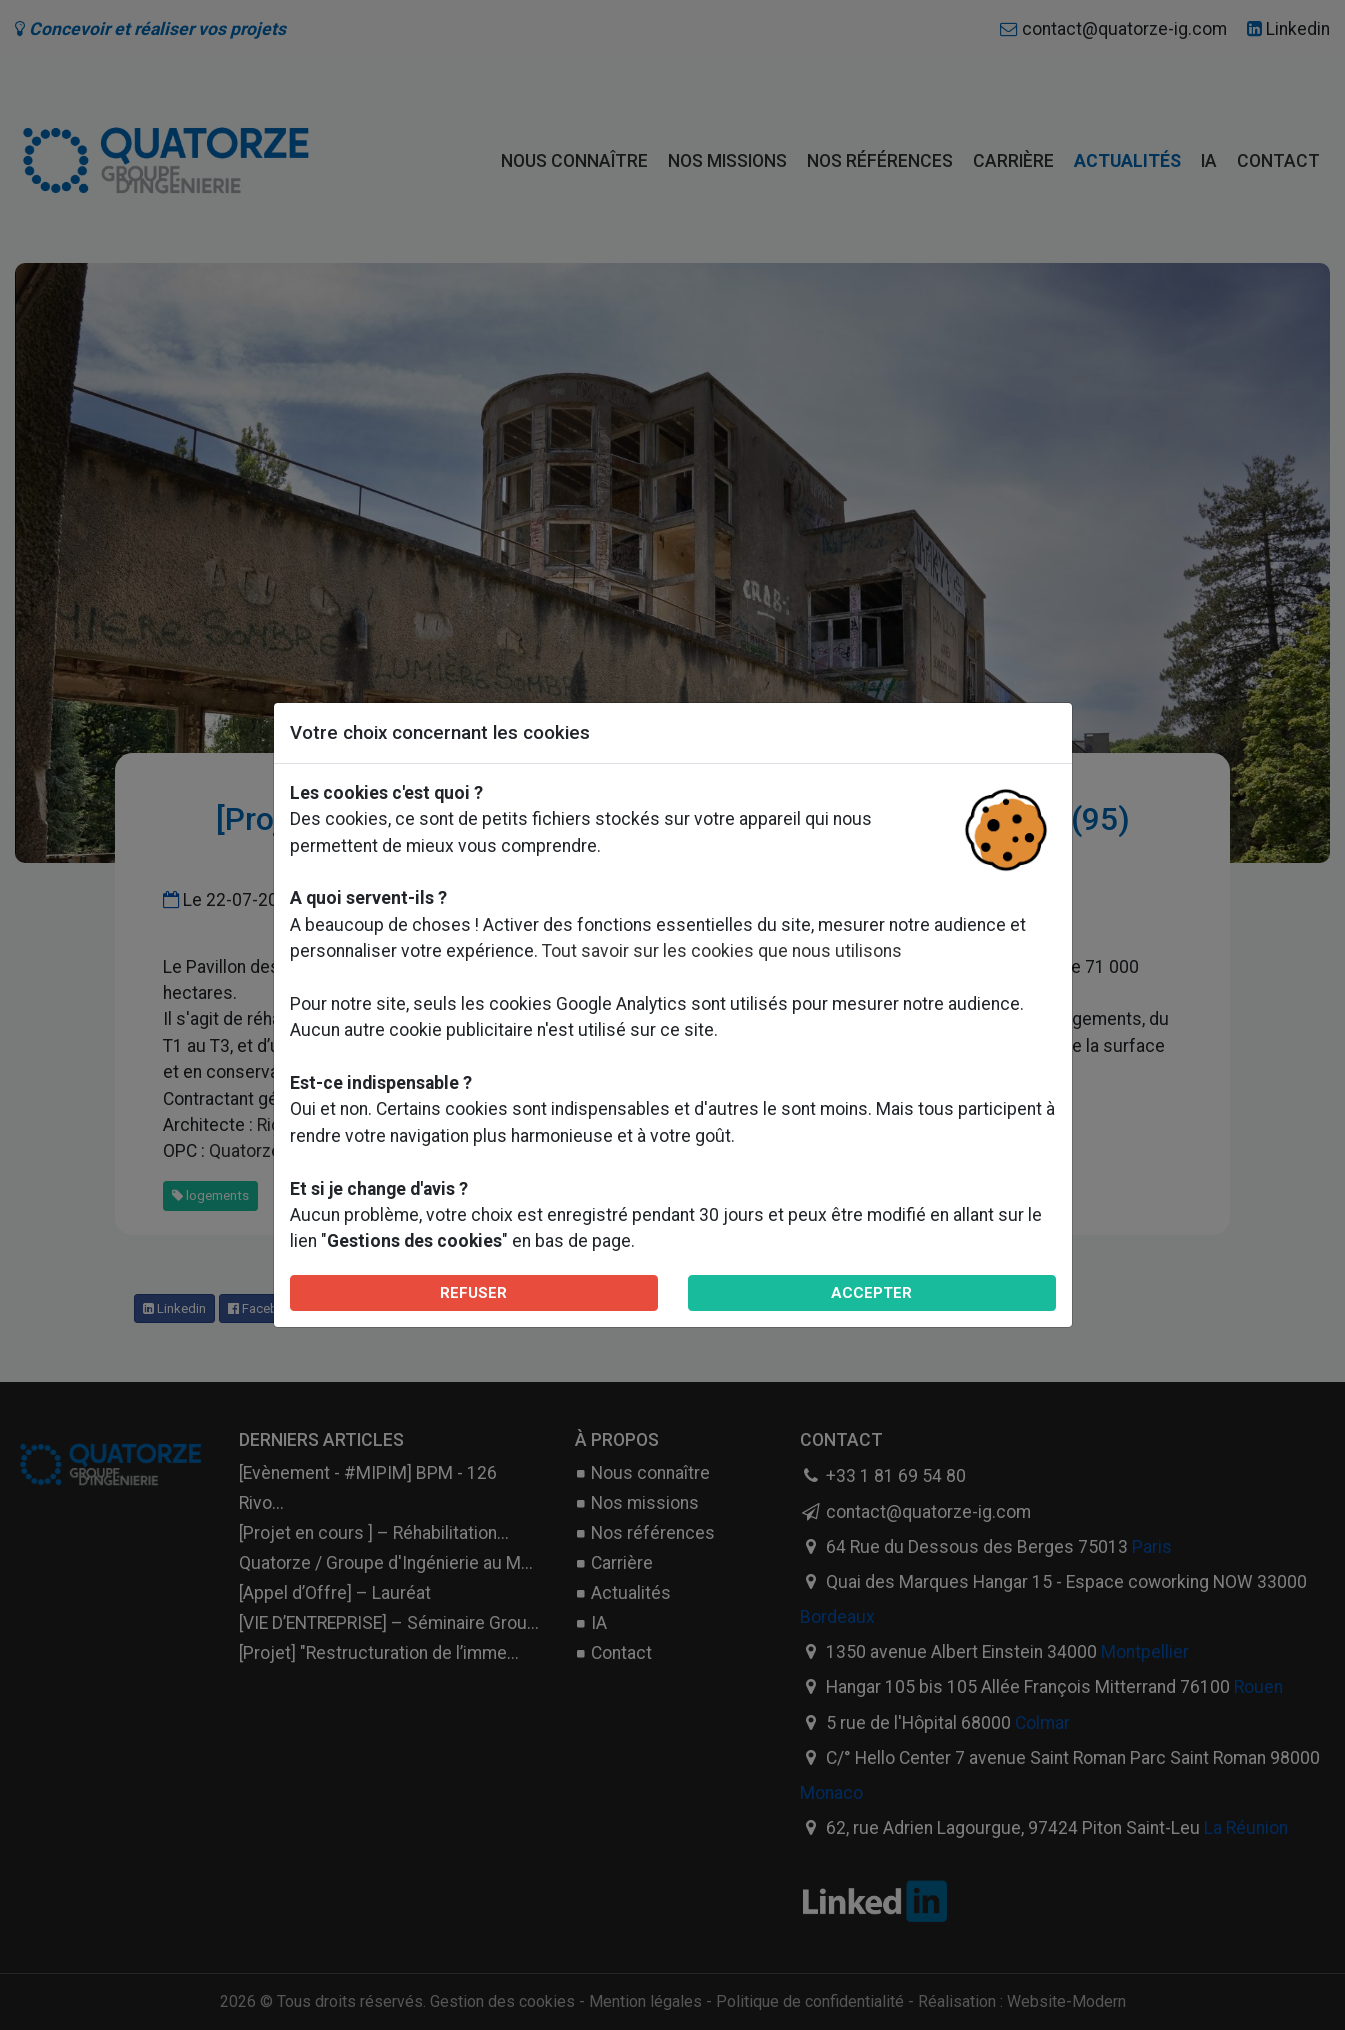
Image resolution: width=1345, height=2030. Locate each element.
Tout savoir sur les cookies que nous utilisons (722, 951)
